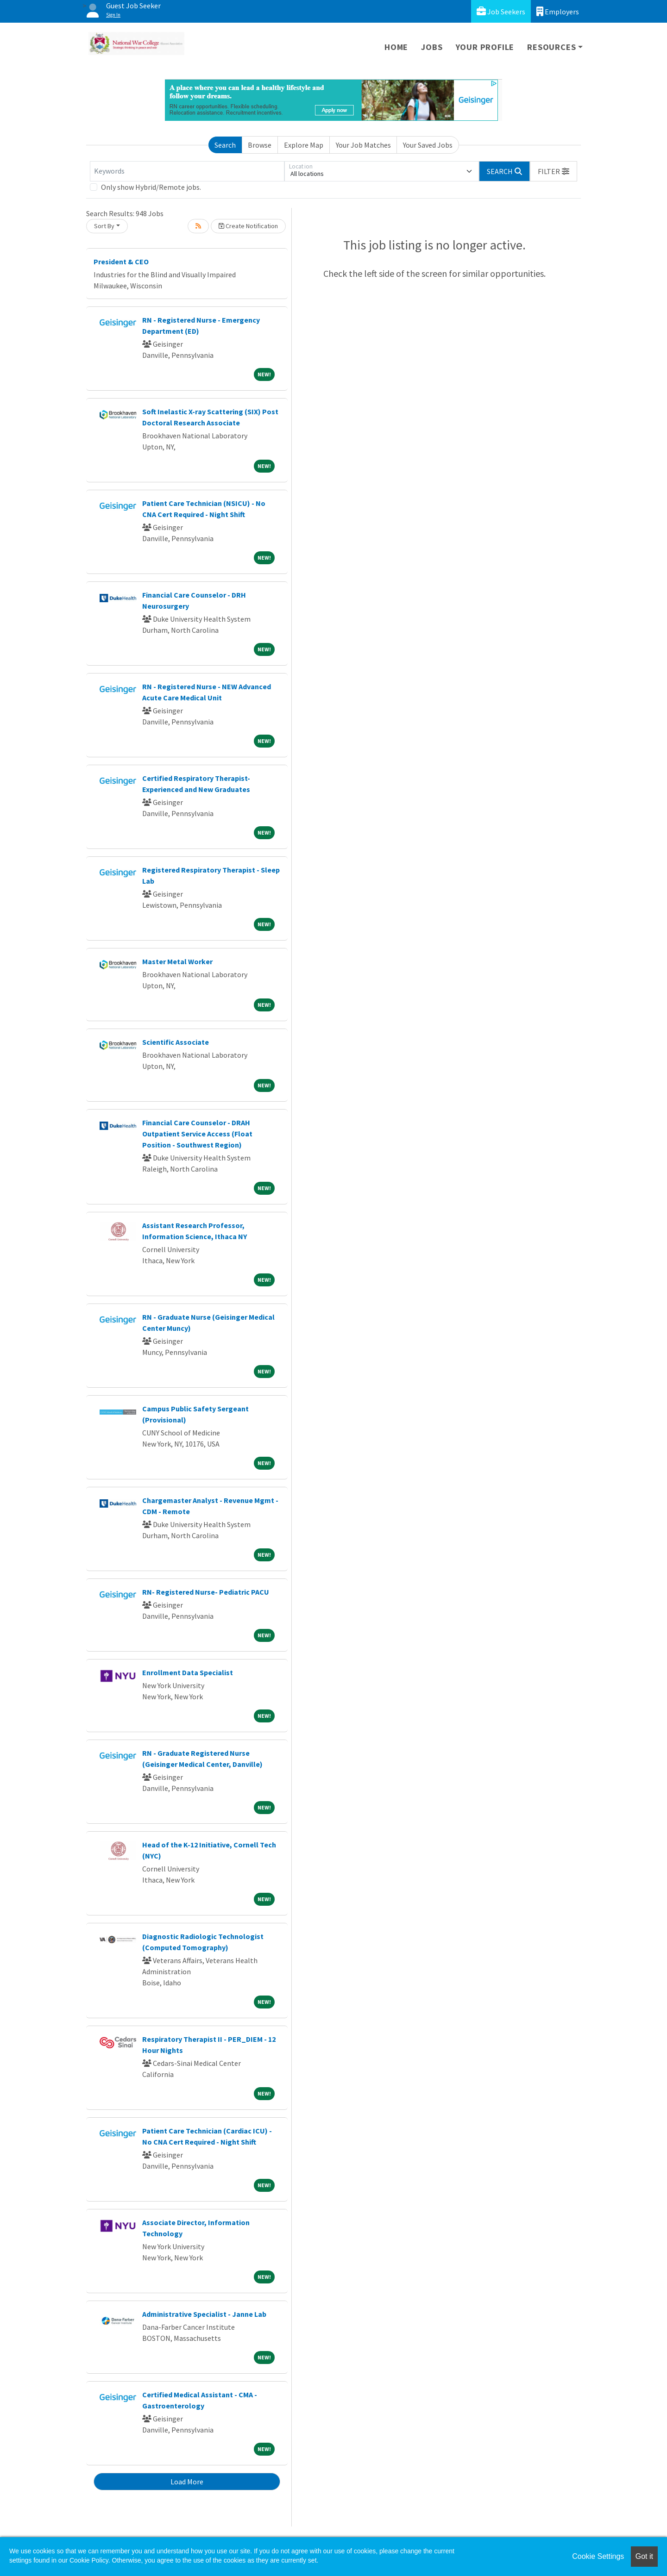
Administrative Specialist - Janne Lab (204, 2314)
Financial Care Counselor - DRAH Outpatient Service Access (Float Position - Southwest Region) (197, 1133)
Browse (259, 145)
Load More (186, 2481)
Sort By (104, 226)
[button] (553, 171)
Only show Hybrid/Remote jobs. (151, 187)
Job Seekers (501, 11)
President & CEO (121, 261)
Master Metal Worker (177, 961)
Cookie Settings (598, 2556)
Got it (644, 2556)
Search (225, 145)
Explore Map (303, 145)
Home (396, 47)
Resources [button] (551, 47)
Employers (557, 11)
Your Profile (485, 47)
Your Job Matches (363, 145)
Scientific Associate (175, 1042)
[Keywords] (187, 171)
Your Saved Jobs (428, 145)
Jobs (431, 47)
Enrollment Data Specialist (187, 1672)
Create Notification (248, 226)
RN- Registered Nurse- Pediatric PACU (205, 1592)
